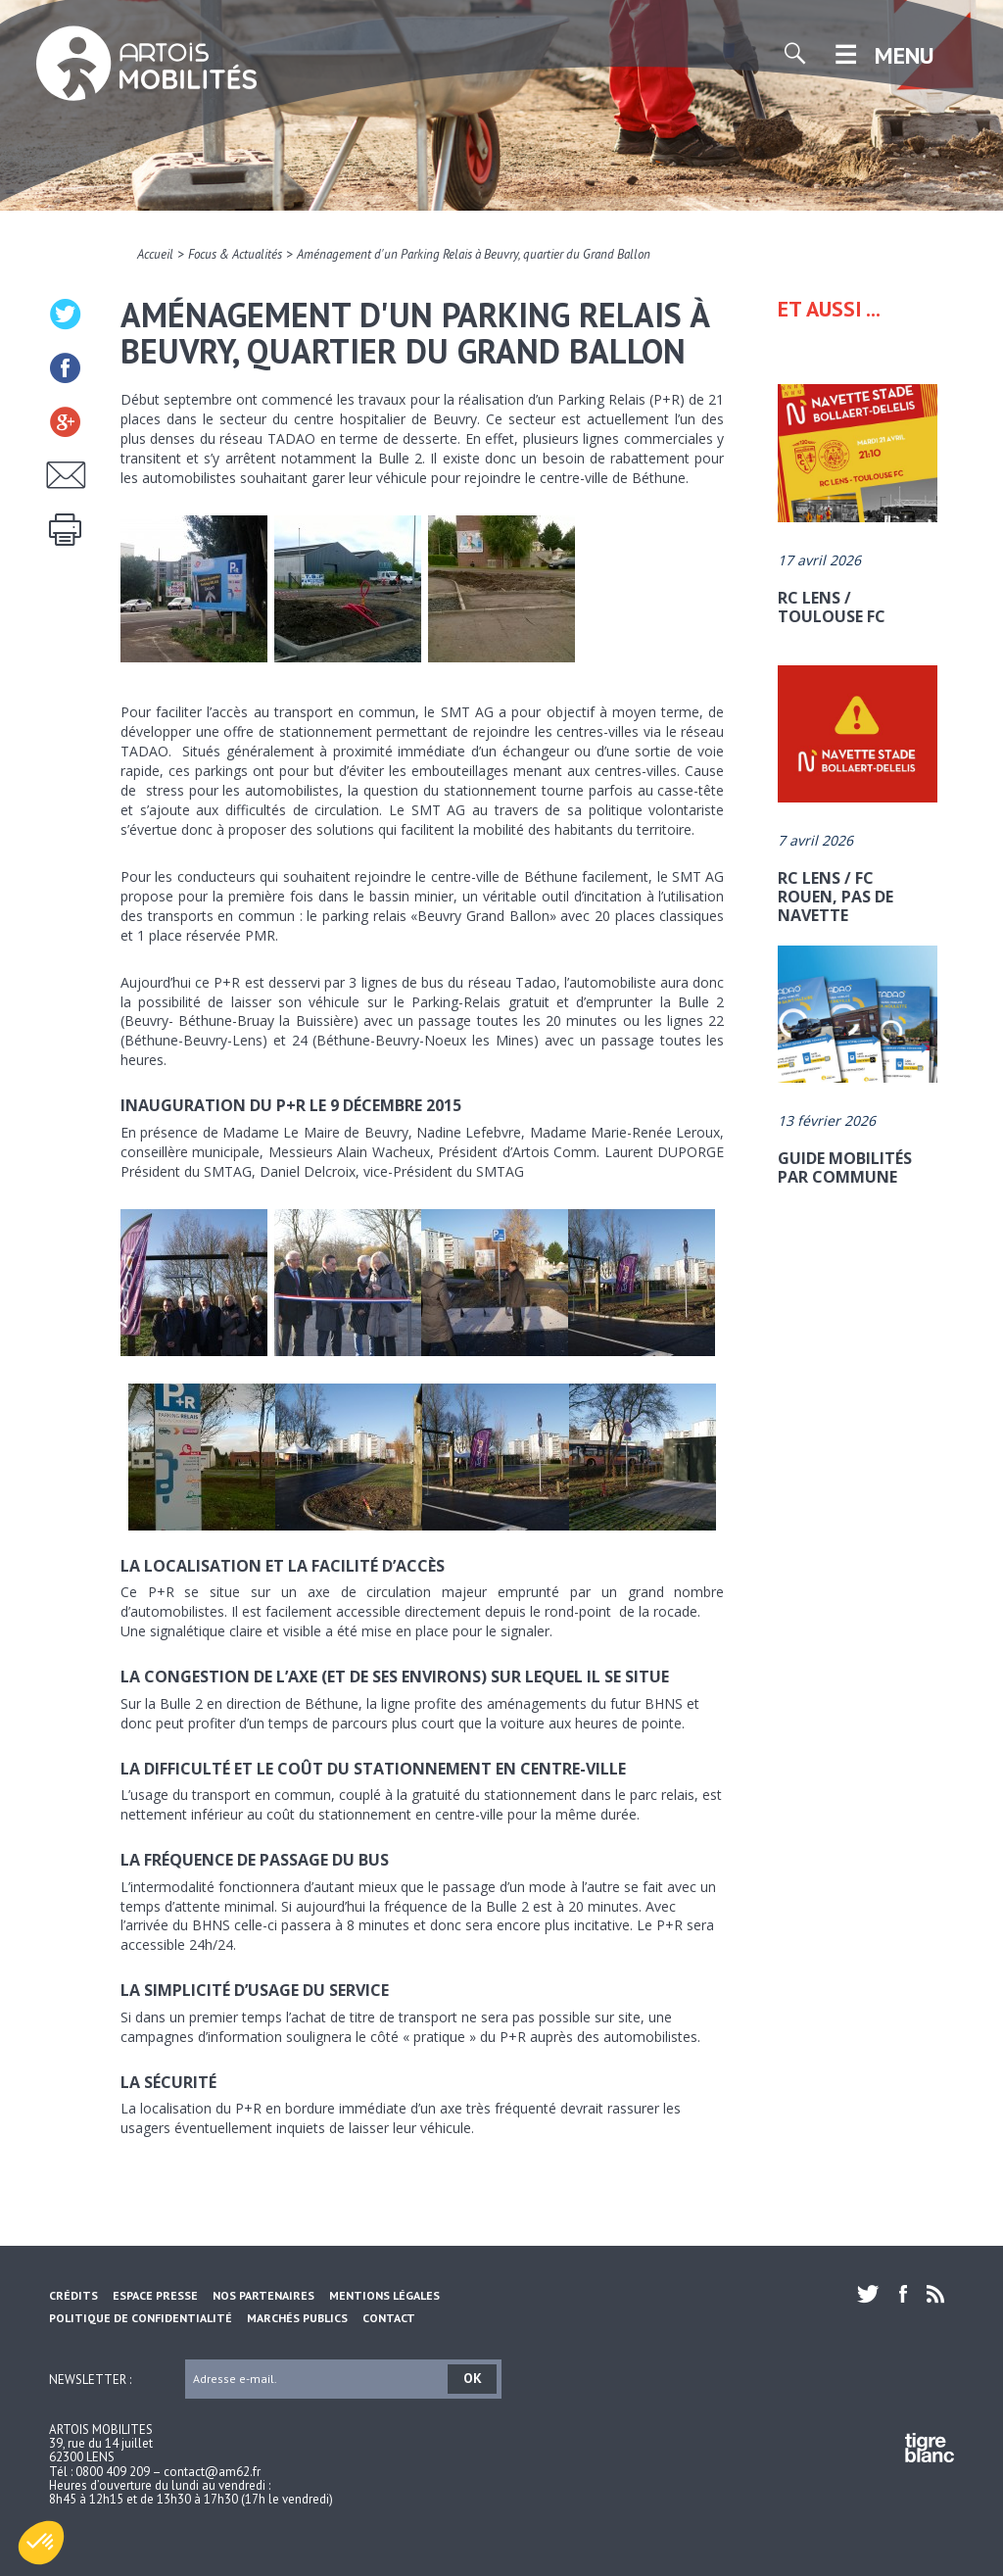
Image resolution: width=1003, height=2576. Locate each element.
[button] (41, 2542)
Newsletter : (90, 2378)
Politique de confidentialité (140, 2317)
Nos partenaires (263, 2295)
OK (472, 2378)
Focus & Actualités (235, 254)
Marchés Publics (297, 2317)
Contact (388, 2317)
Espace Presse (155, 2295)
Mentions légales (384, 2295)
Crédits (73, 2295)
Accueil (155, 254)
